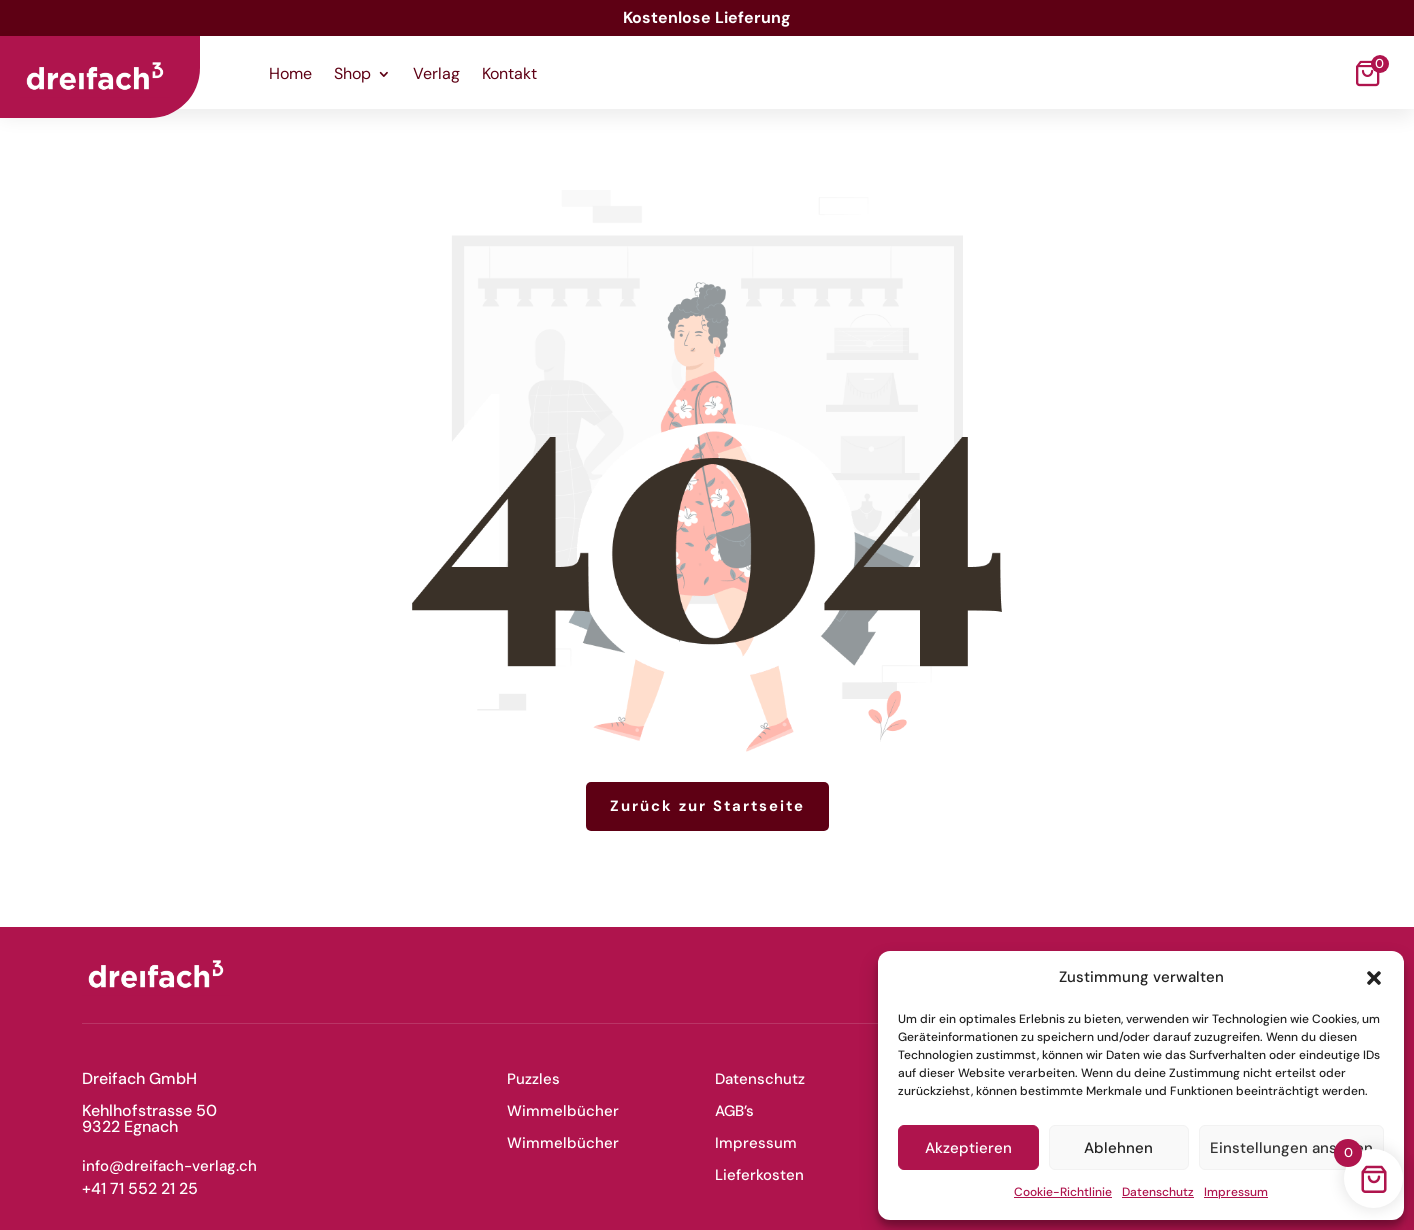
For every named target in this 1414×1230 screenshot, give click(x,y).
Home (290, 75)
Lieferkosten (759, 1175)
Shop (352, 75)
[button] (1374, 978)
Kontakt (509, 75)
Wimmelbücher (563, 1111)
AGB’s (734, 1111)
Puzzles (533, 1079)
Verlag (436, 75)
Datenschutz (1158, 1192)
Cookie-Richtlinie (1063, 1192)
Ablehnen (1118, 1148)
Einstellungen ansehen (1291, 1148)
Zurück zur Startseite (707, 806)
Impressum (1236, 1192)
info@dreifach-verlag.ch (169, 1166)
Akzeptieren (968, 1148)
